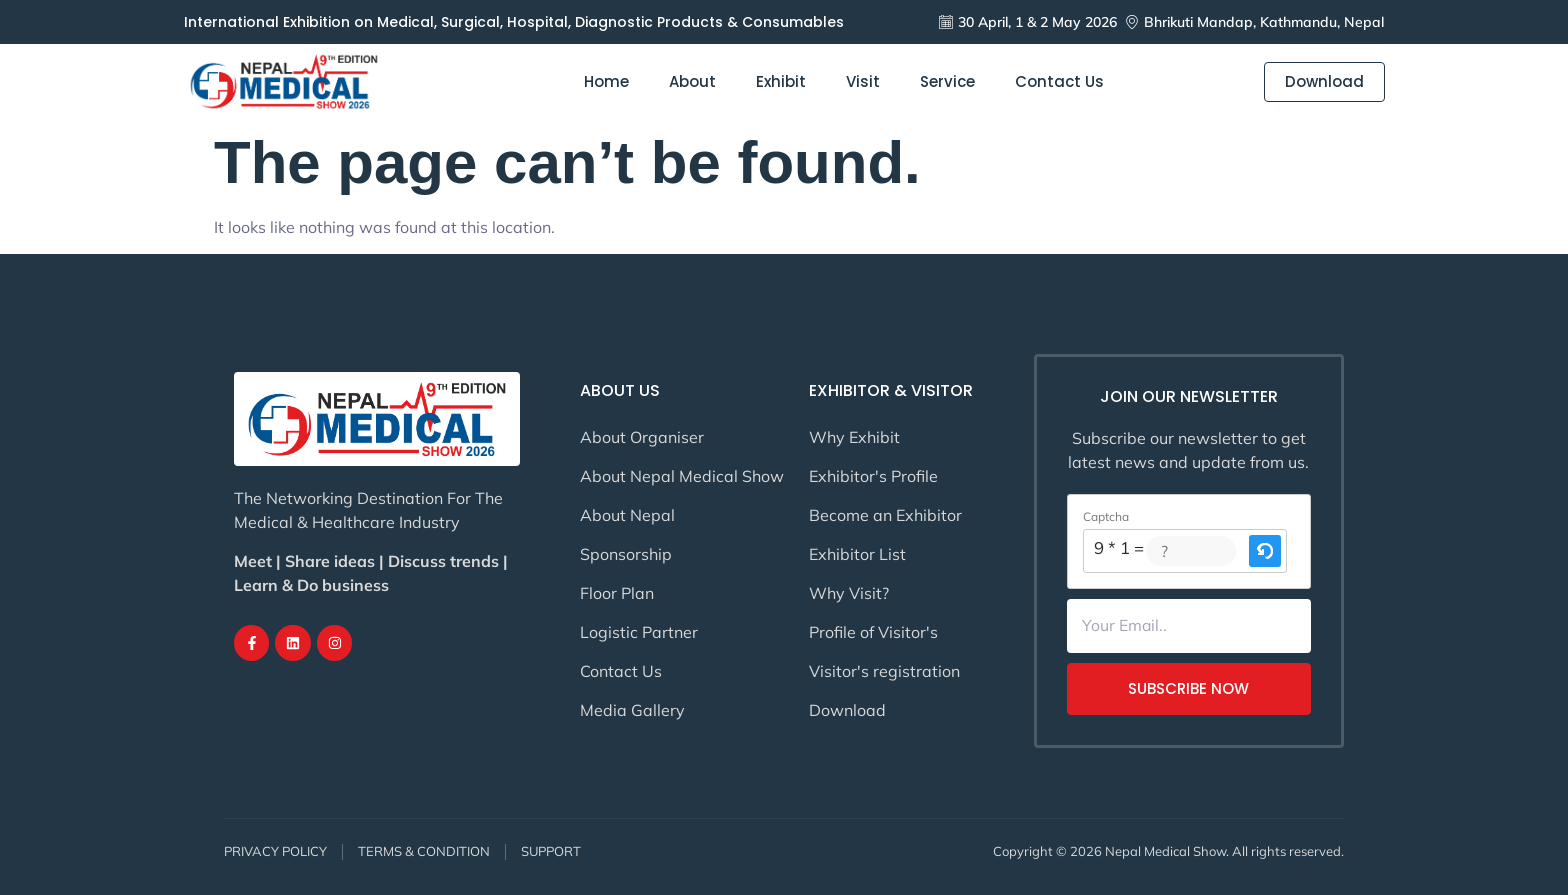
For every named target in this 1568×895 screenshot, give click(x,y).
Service (947, 82)
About (692, 82)
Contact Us (1059, 82)
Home (606, 82)
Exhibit (781, 82)
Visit (863, 82)
